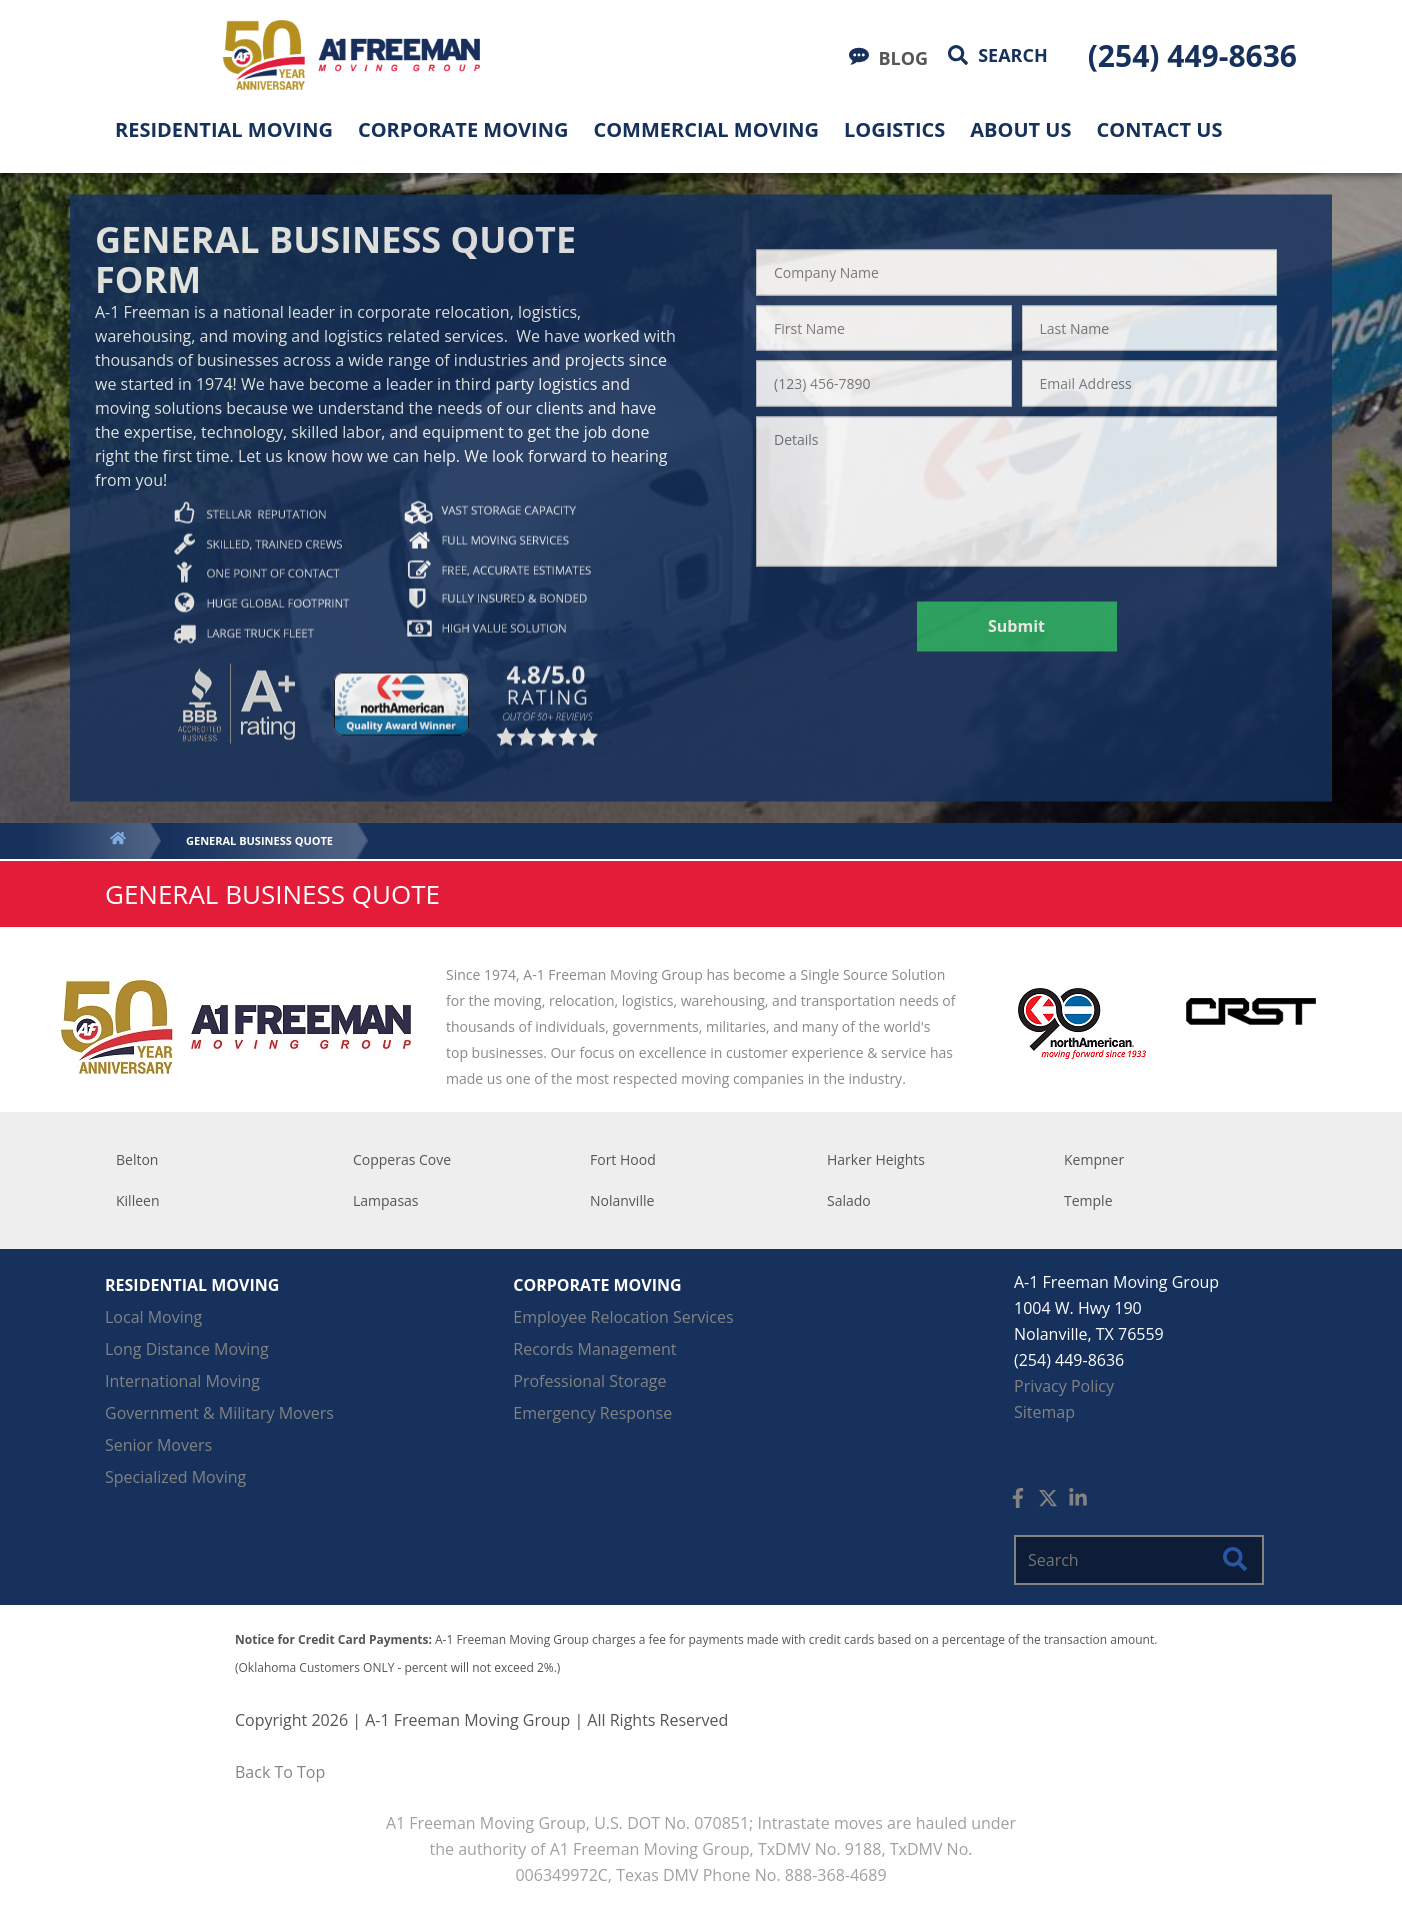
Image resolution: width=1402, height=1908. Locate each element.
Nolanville (622, 1200)
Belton (137, 1159)
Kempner (1094, 1159)
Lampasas (386, 1200)
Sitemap (1044, 1412)
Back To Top (280, 1772)
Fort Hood (623, 1159)
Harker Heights (876, 1159)
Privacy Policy (1064, 1386)
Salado (849, 1200)
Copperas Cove (402, 1159)
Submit (1016, 626)
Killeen (137, 1200)
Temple (1088, 1200)
